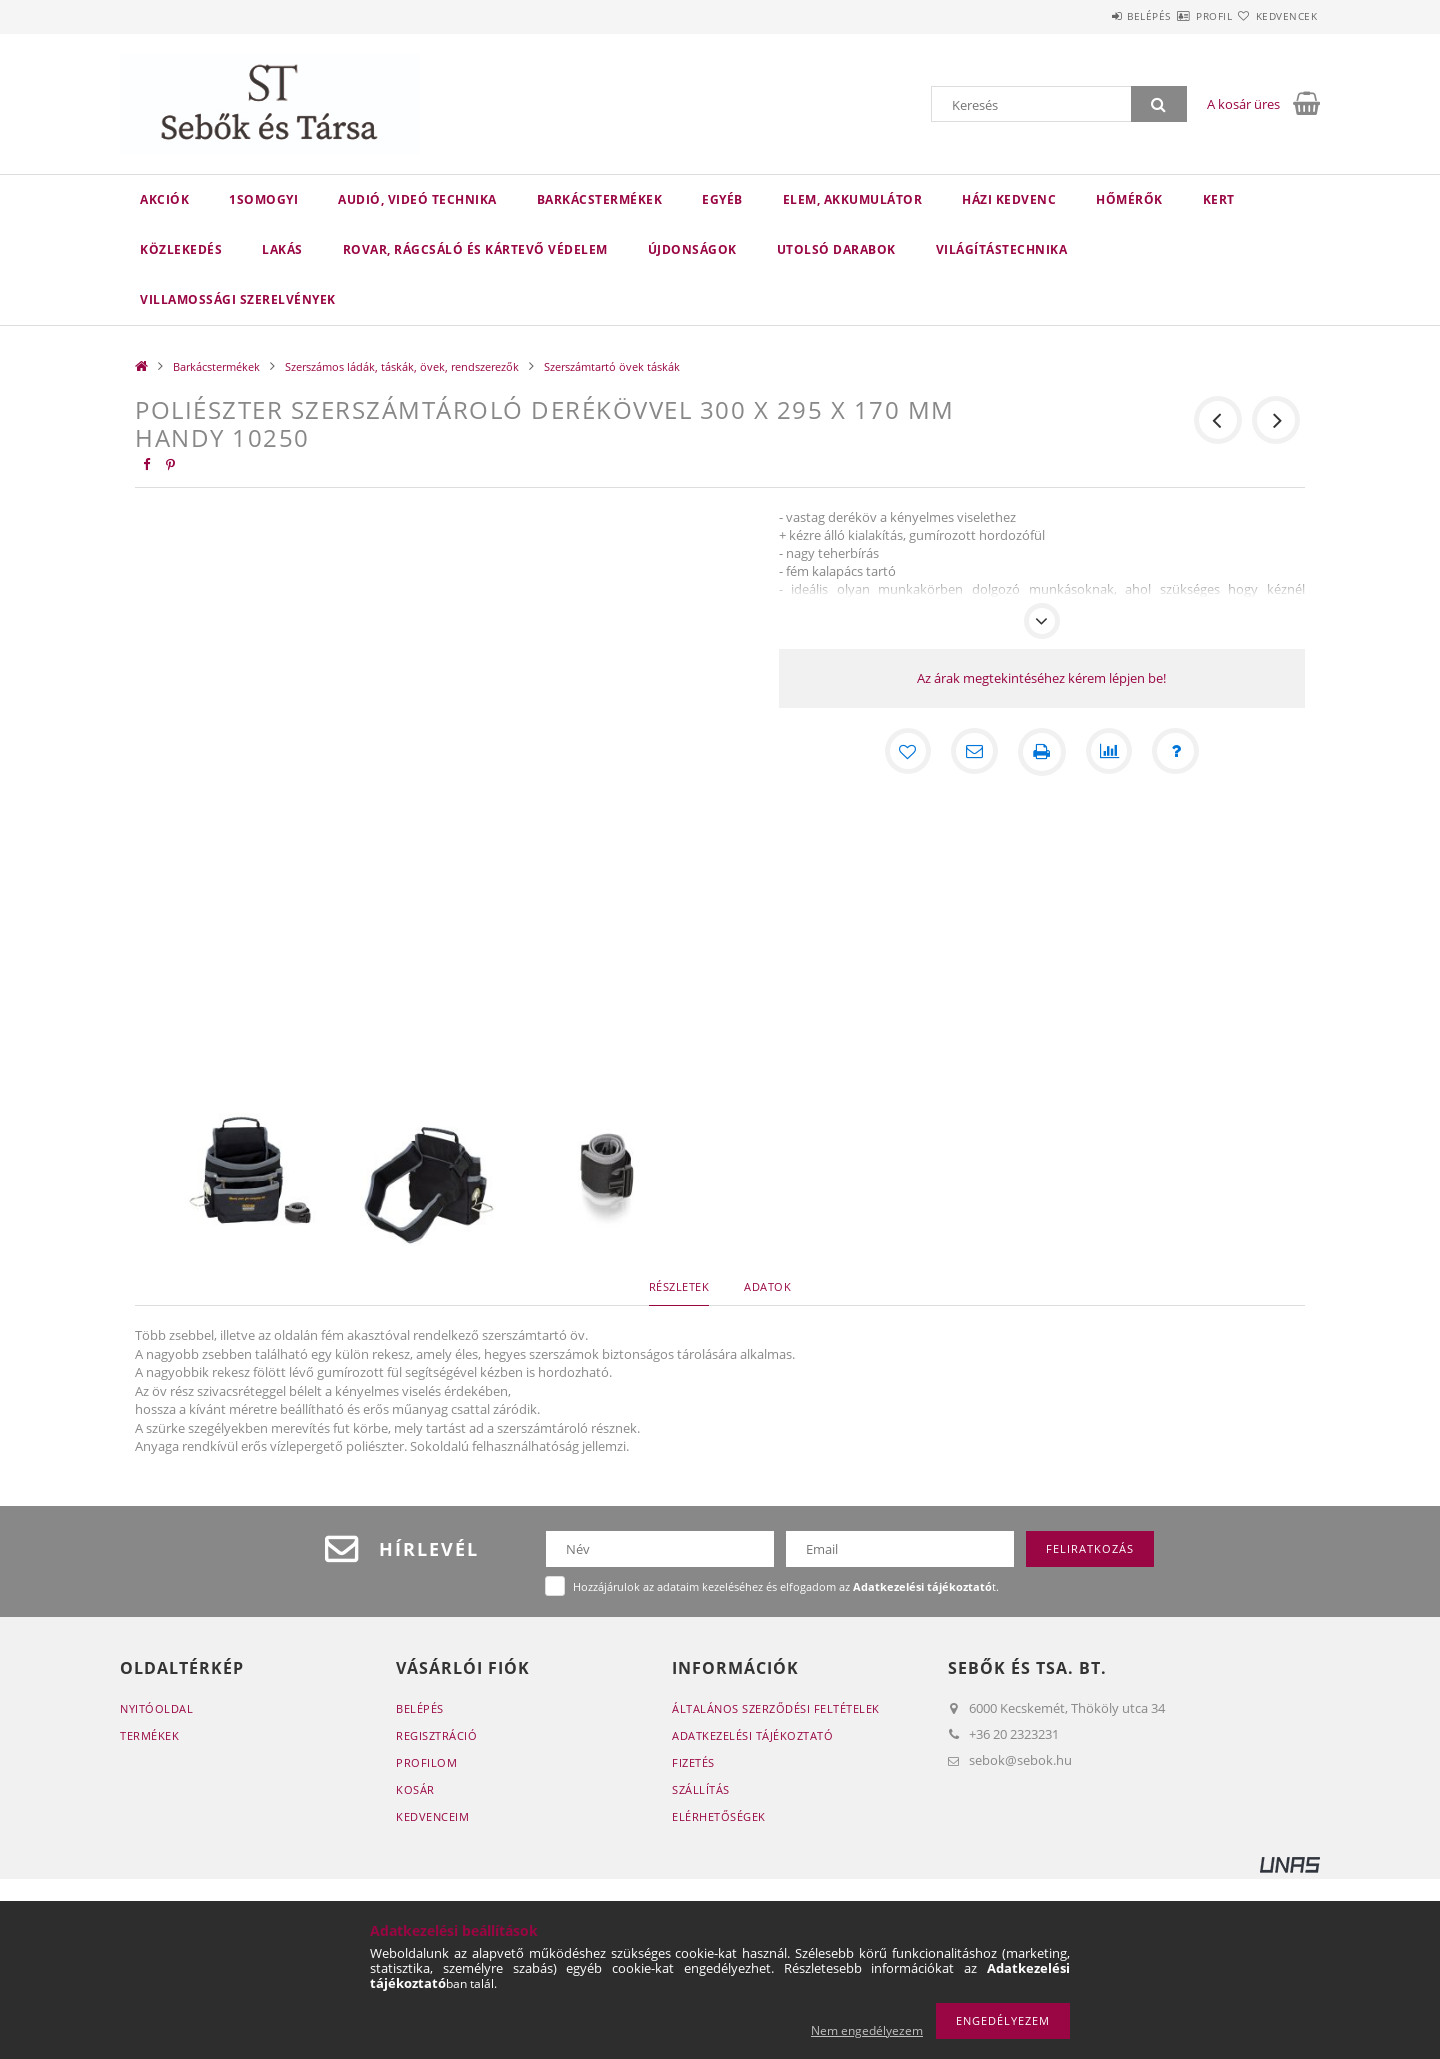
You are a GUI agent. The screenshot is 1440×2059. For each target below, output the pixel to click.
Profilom (426, 1762)
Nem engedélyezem (867, 2030)
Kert (1219, 199)
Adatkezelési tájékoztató (752, 1735)
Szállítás (701, 1789)
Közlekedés (181, 249)
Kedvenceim (432, 1816)
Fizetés (693, 1762)
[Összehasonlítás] (1110, 752)
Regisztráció (436, 1735)
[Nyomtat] (1042, 752)
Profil (1178, 16)
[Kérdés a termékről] (1178, 752)
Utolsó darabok (836, 249)
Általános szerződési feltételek (776, 1708)
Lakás (282, 249)
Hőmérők (1129, 199)
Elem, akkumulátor (853, 199)
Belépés (1089, 16)
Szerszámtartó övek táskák (612, 366)
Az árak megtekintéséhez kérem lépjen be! (1041, 678)
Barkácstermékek (600, 199)
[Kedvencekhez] (906, 752)
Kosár (415, 1789)
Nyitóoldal (156, 1708)
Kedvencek (1275, 16)
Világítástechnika (1002, 249)
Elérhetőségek (719, 1816)
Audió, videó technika (417, 199)
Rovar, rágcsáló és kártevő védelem (475, 249)
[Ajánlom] (974, 752)
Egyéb (722, 199)
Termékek (149, 1735)
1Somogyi (263, 199)
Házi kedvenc (1009, 199)
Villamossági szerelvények (238, 299)
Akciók (164, 199)
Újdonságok (692, 249)
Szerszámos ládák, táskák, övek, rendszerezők (402, 366)
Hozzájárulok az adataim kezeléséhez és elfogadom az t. (786, 1586)
